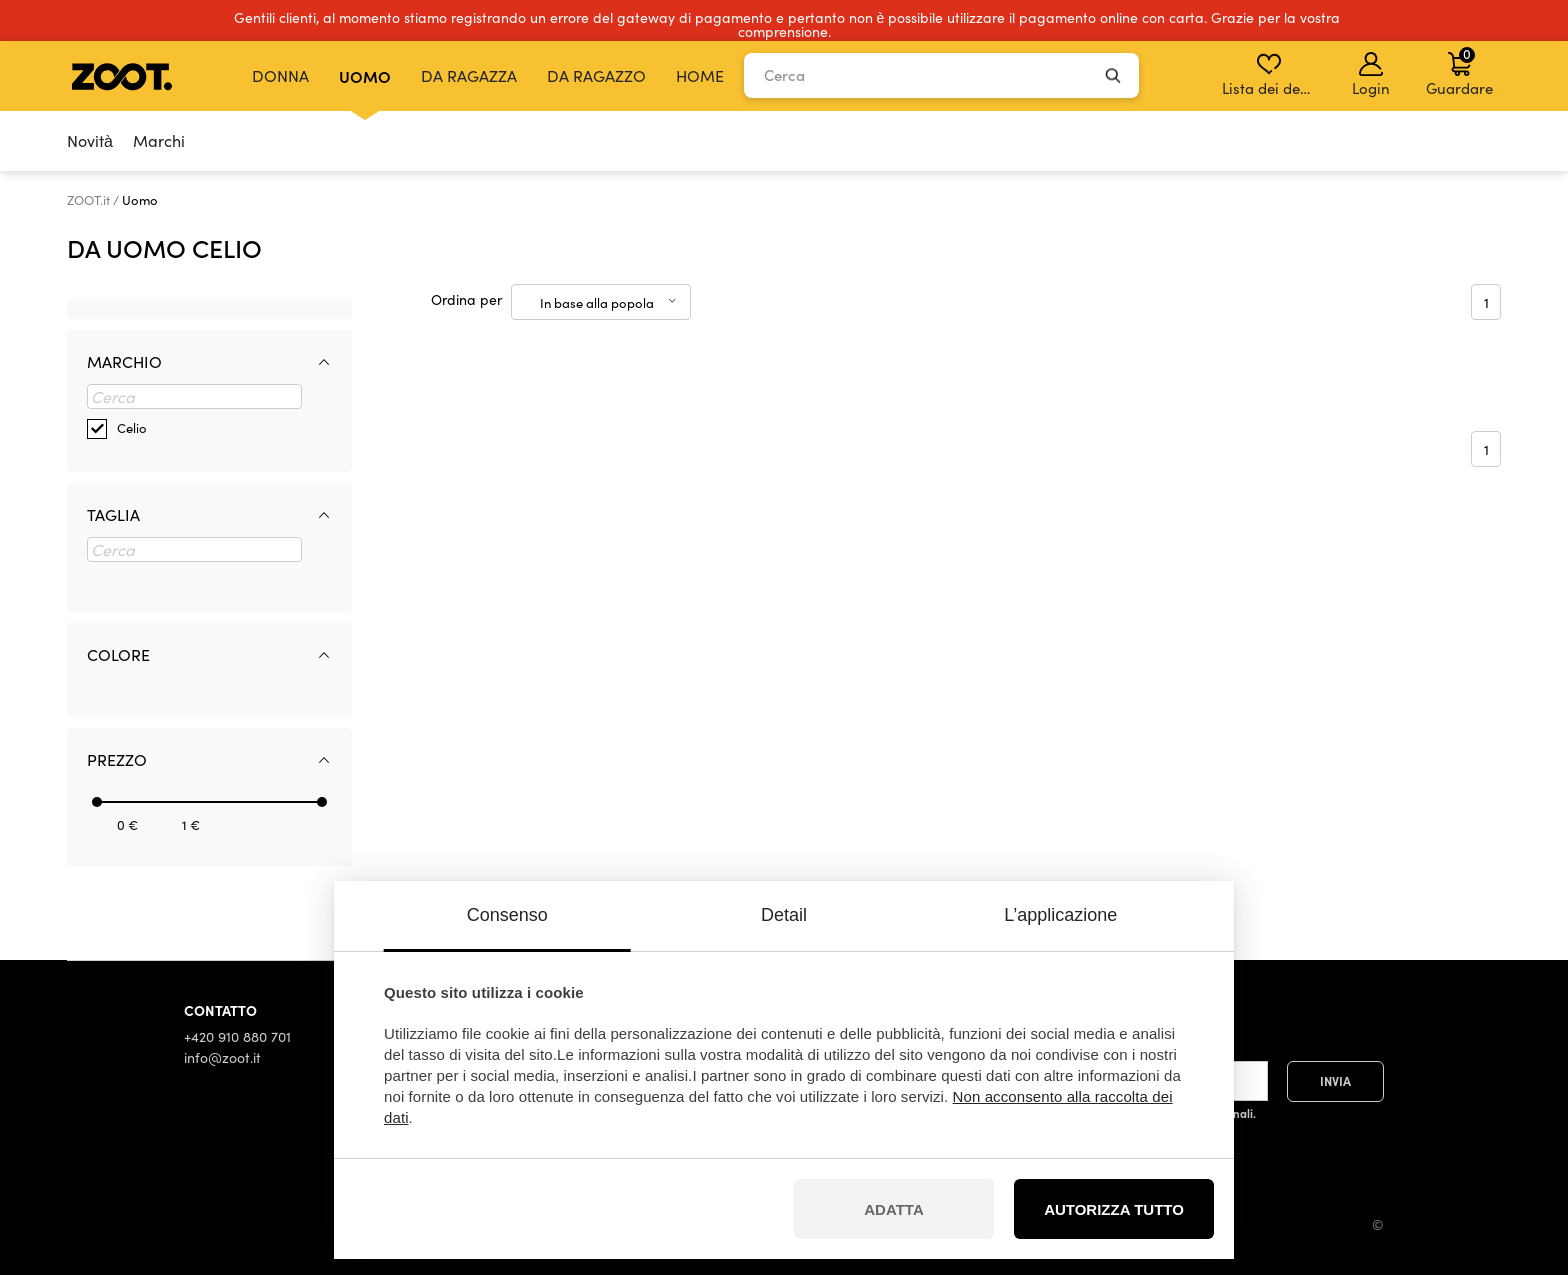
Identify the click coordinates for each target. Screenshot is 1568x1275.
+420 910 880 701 (237, 1036)
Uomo (365, 76)
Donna (280, 75)
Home (700, 75)
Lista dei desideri (1270, 75)
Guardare (1459, 71)
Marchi (159, 140)
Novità (90, 140)
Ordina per (466, 299)
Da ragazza (469, 75)
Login (1371, 75)
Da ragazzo (596, 75)
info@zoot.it (222, 1057)
